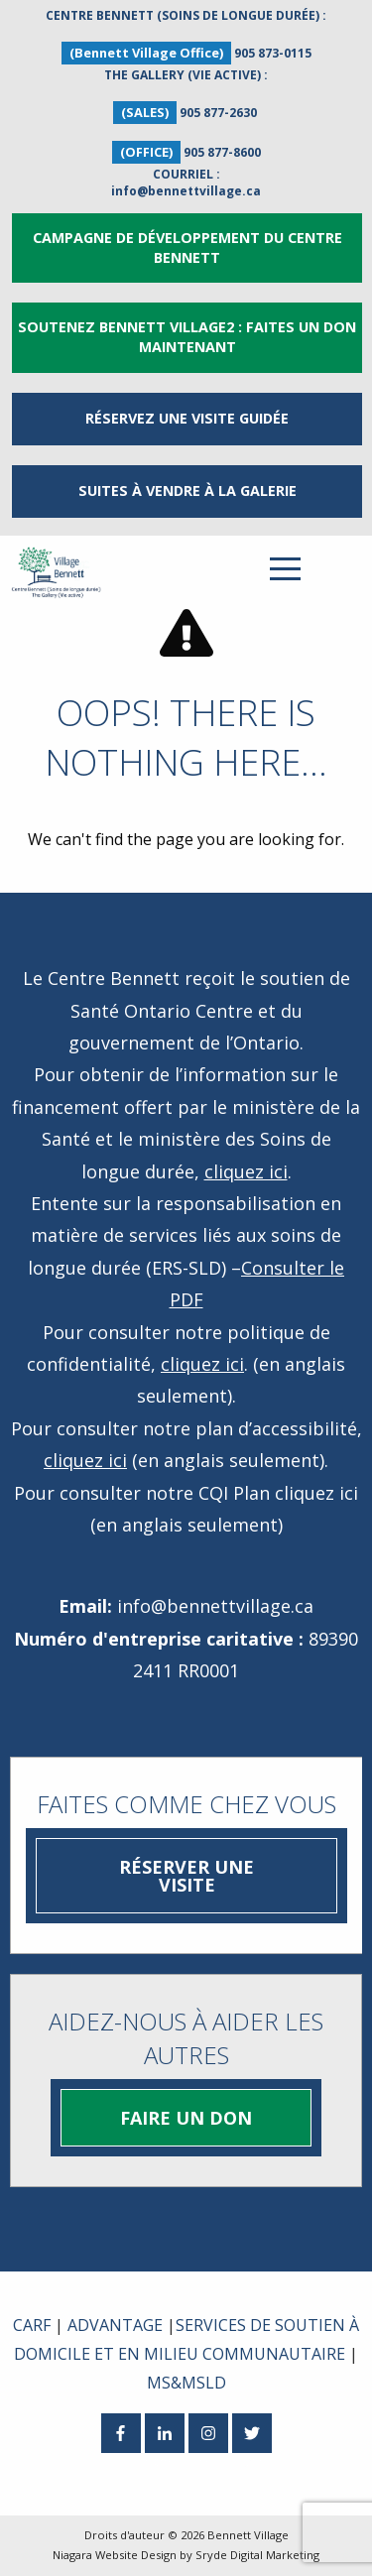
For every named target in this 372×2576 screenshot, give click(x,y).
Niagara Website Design (115, 2554)
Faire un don (186, 2118)
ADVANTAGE (115, 2325)
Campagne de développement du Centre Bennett (187, 247)
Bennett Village (248, 2534)
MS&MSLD (186, 2382)
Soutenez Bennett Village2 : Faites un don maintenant (187, 336)
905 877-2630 (218, 112)
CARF (32, 2325)
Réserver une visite (186, 1876)
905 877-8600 (222, 152)
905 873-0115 (272, 53)
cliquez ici (246, 1171)
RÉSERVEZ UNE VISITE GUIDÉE (187, 418)
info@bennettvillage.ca (186, 191)
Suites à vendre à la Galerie (187, 490)
